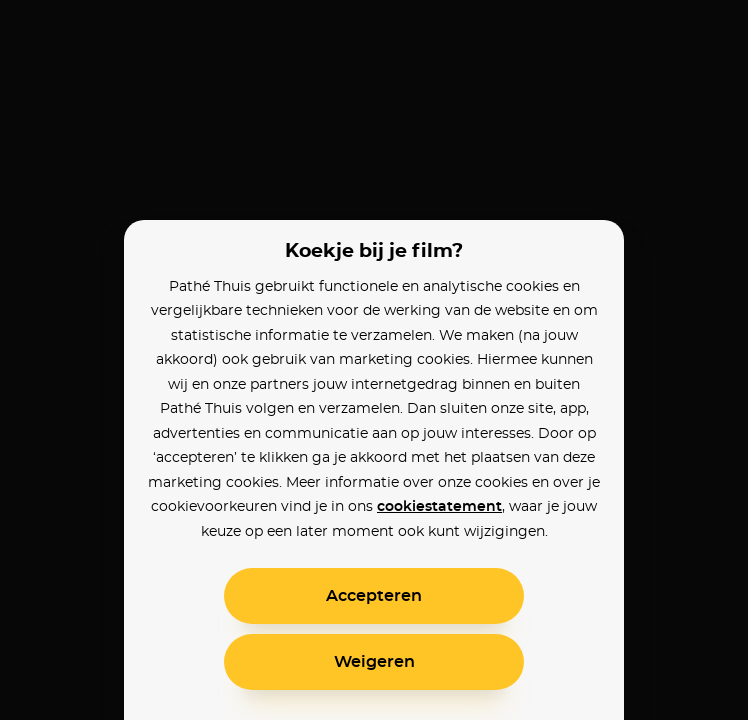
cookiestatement (439, 507)
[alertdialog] (374, 360)
